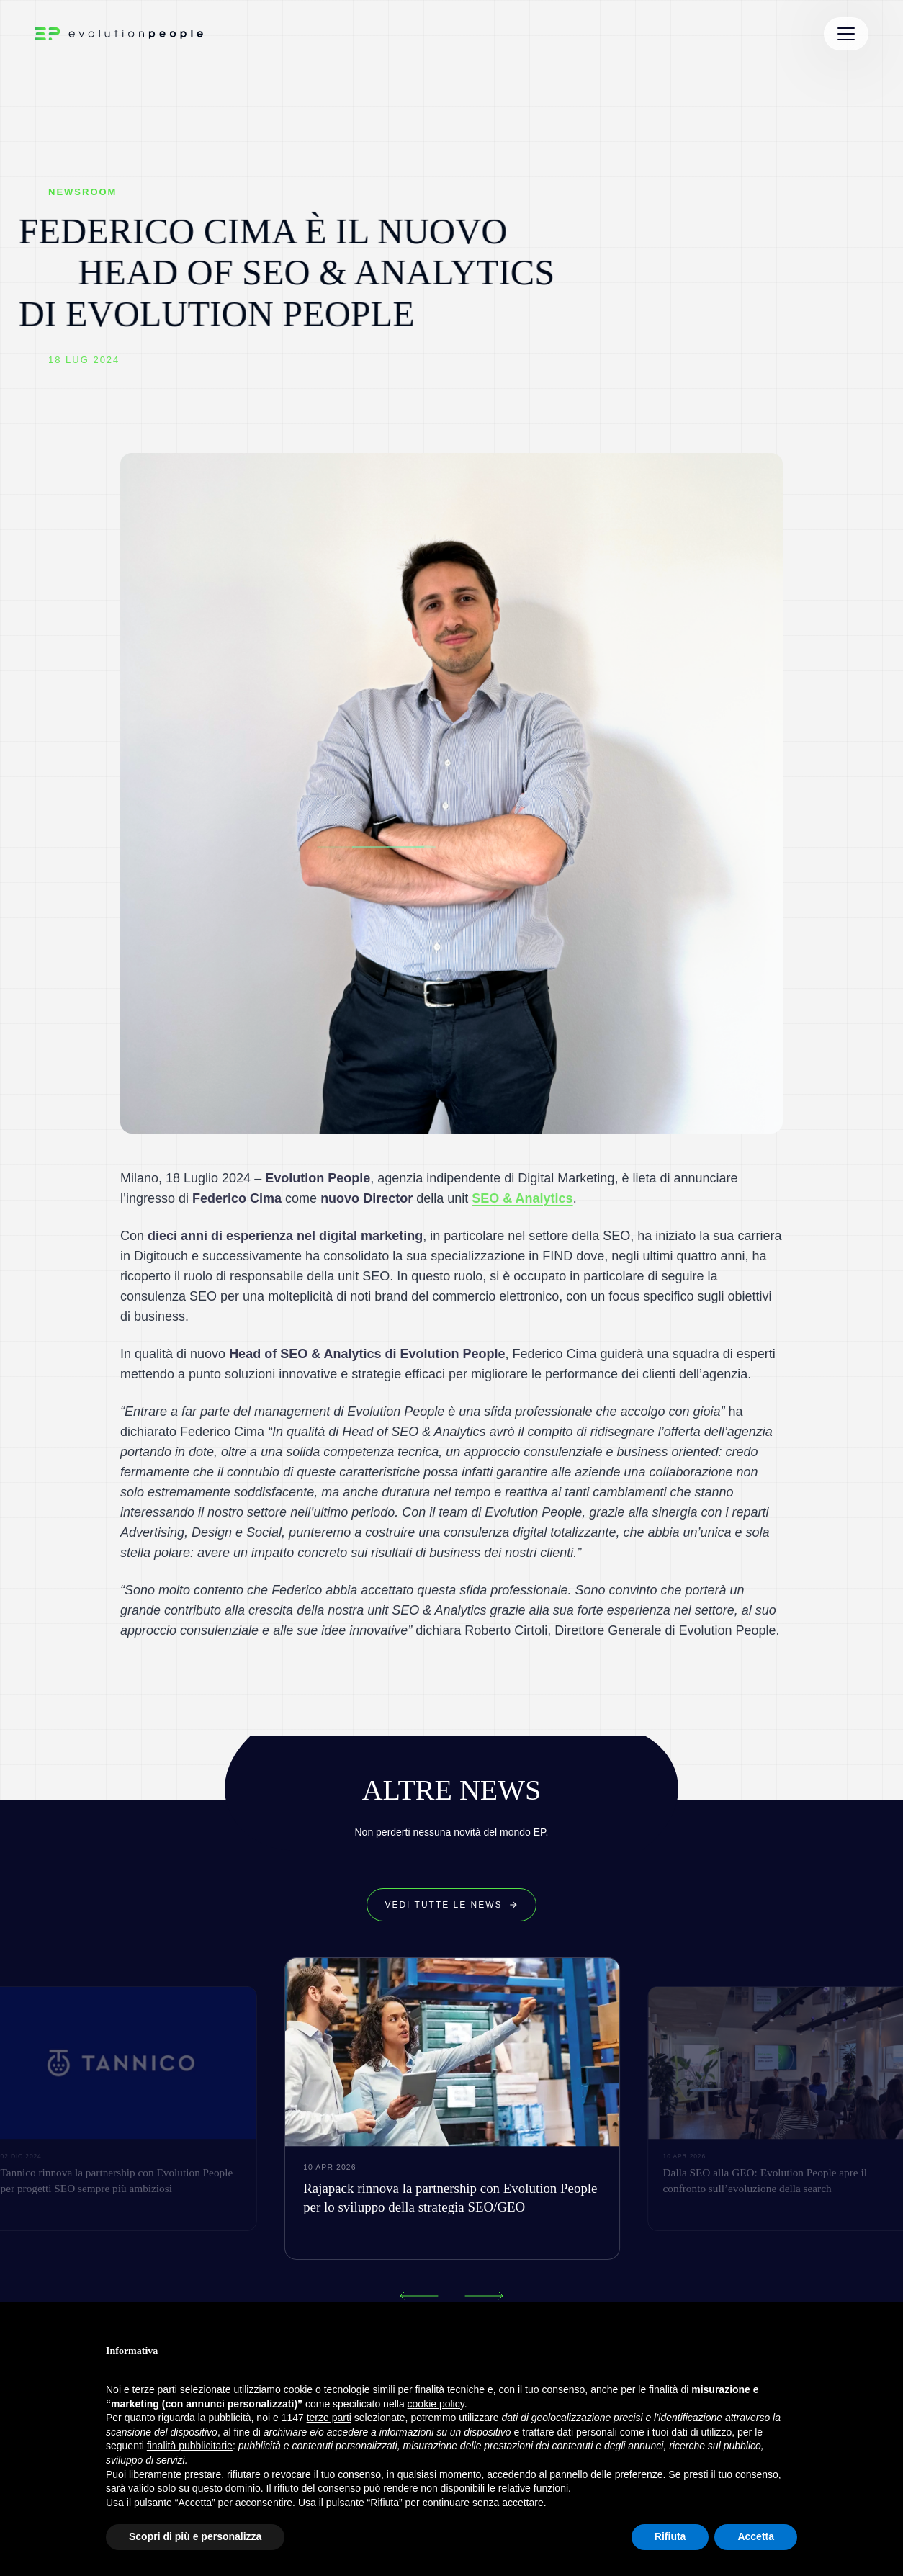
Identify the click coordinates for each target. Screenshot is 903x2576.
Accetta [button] (755, 2536)
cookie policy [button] (436, 2404)
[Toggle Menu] (846, 34)
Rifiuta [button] (670, 2536)
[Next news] (484, 2295)
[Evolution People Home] (119, 33)
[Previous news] (418, 2295)
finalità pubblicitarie (190, 2445)
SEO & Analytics (522, 1198)
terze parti (329, 2417)
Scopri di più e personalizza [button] (195, 2536)
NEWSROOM (82, 192)
